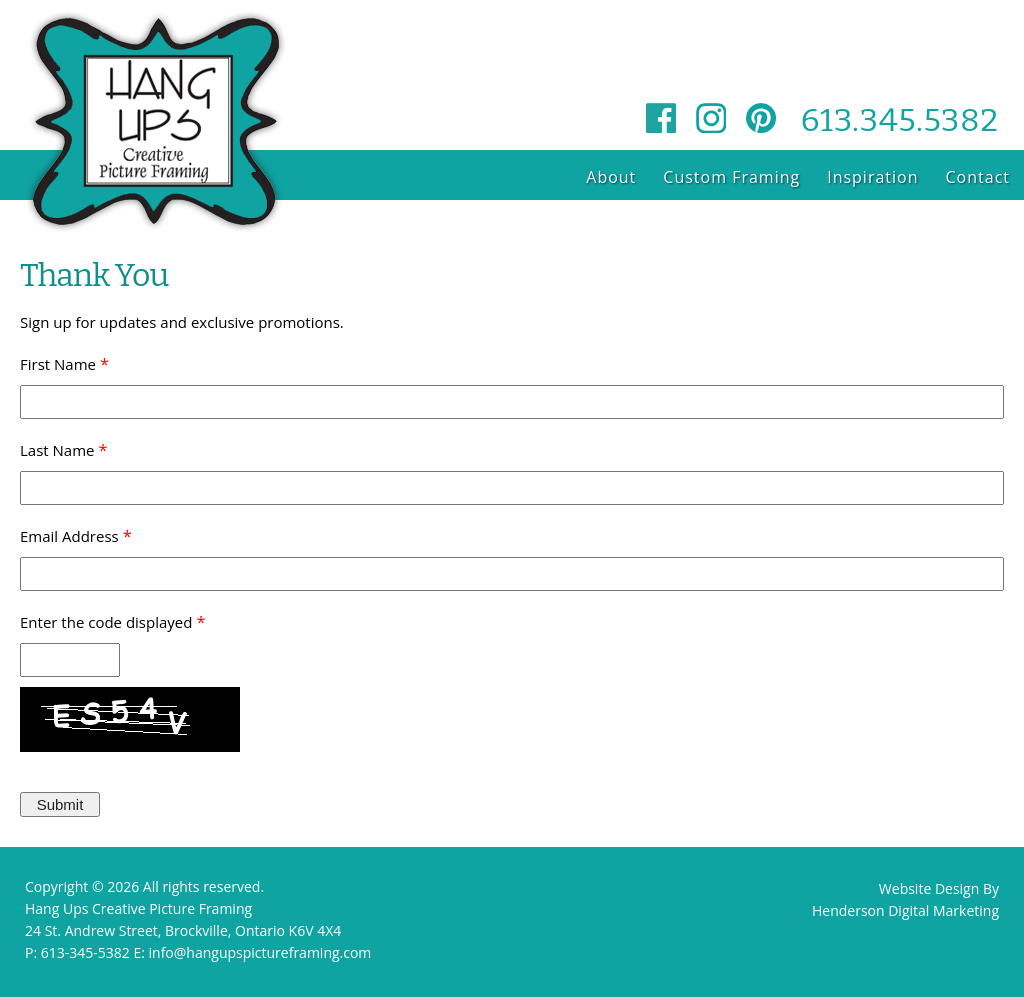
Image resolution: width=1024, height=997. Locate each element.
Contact (978, 177)
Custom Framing (731, 177)
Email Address (69, 536)
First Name (58, 364)
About (611, 177)
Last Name (57, 450)
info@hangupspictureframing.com (260, 952)
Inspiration (872, 177)
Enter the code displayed (106, 622)
